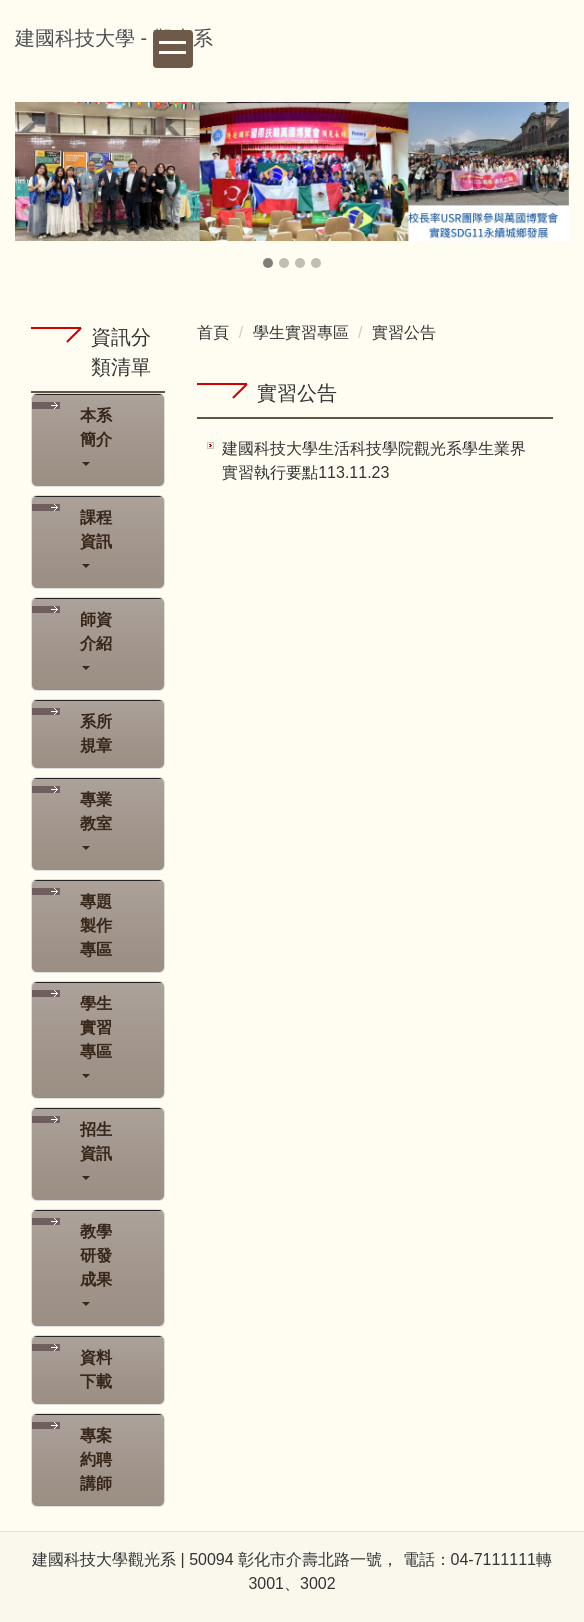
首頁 (213, 332)
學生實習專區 (301, 332)
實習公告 (404, 332)
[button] (40, 187)
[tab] (268, 263)
